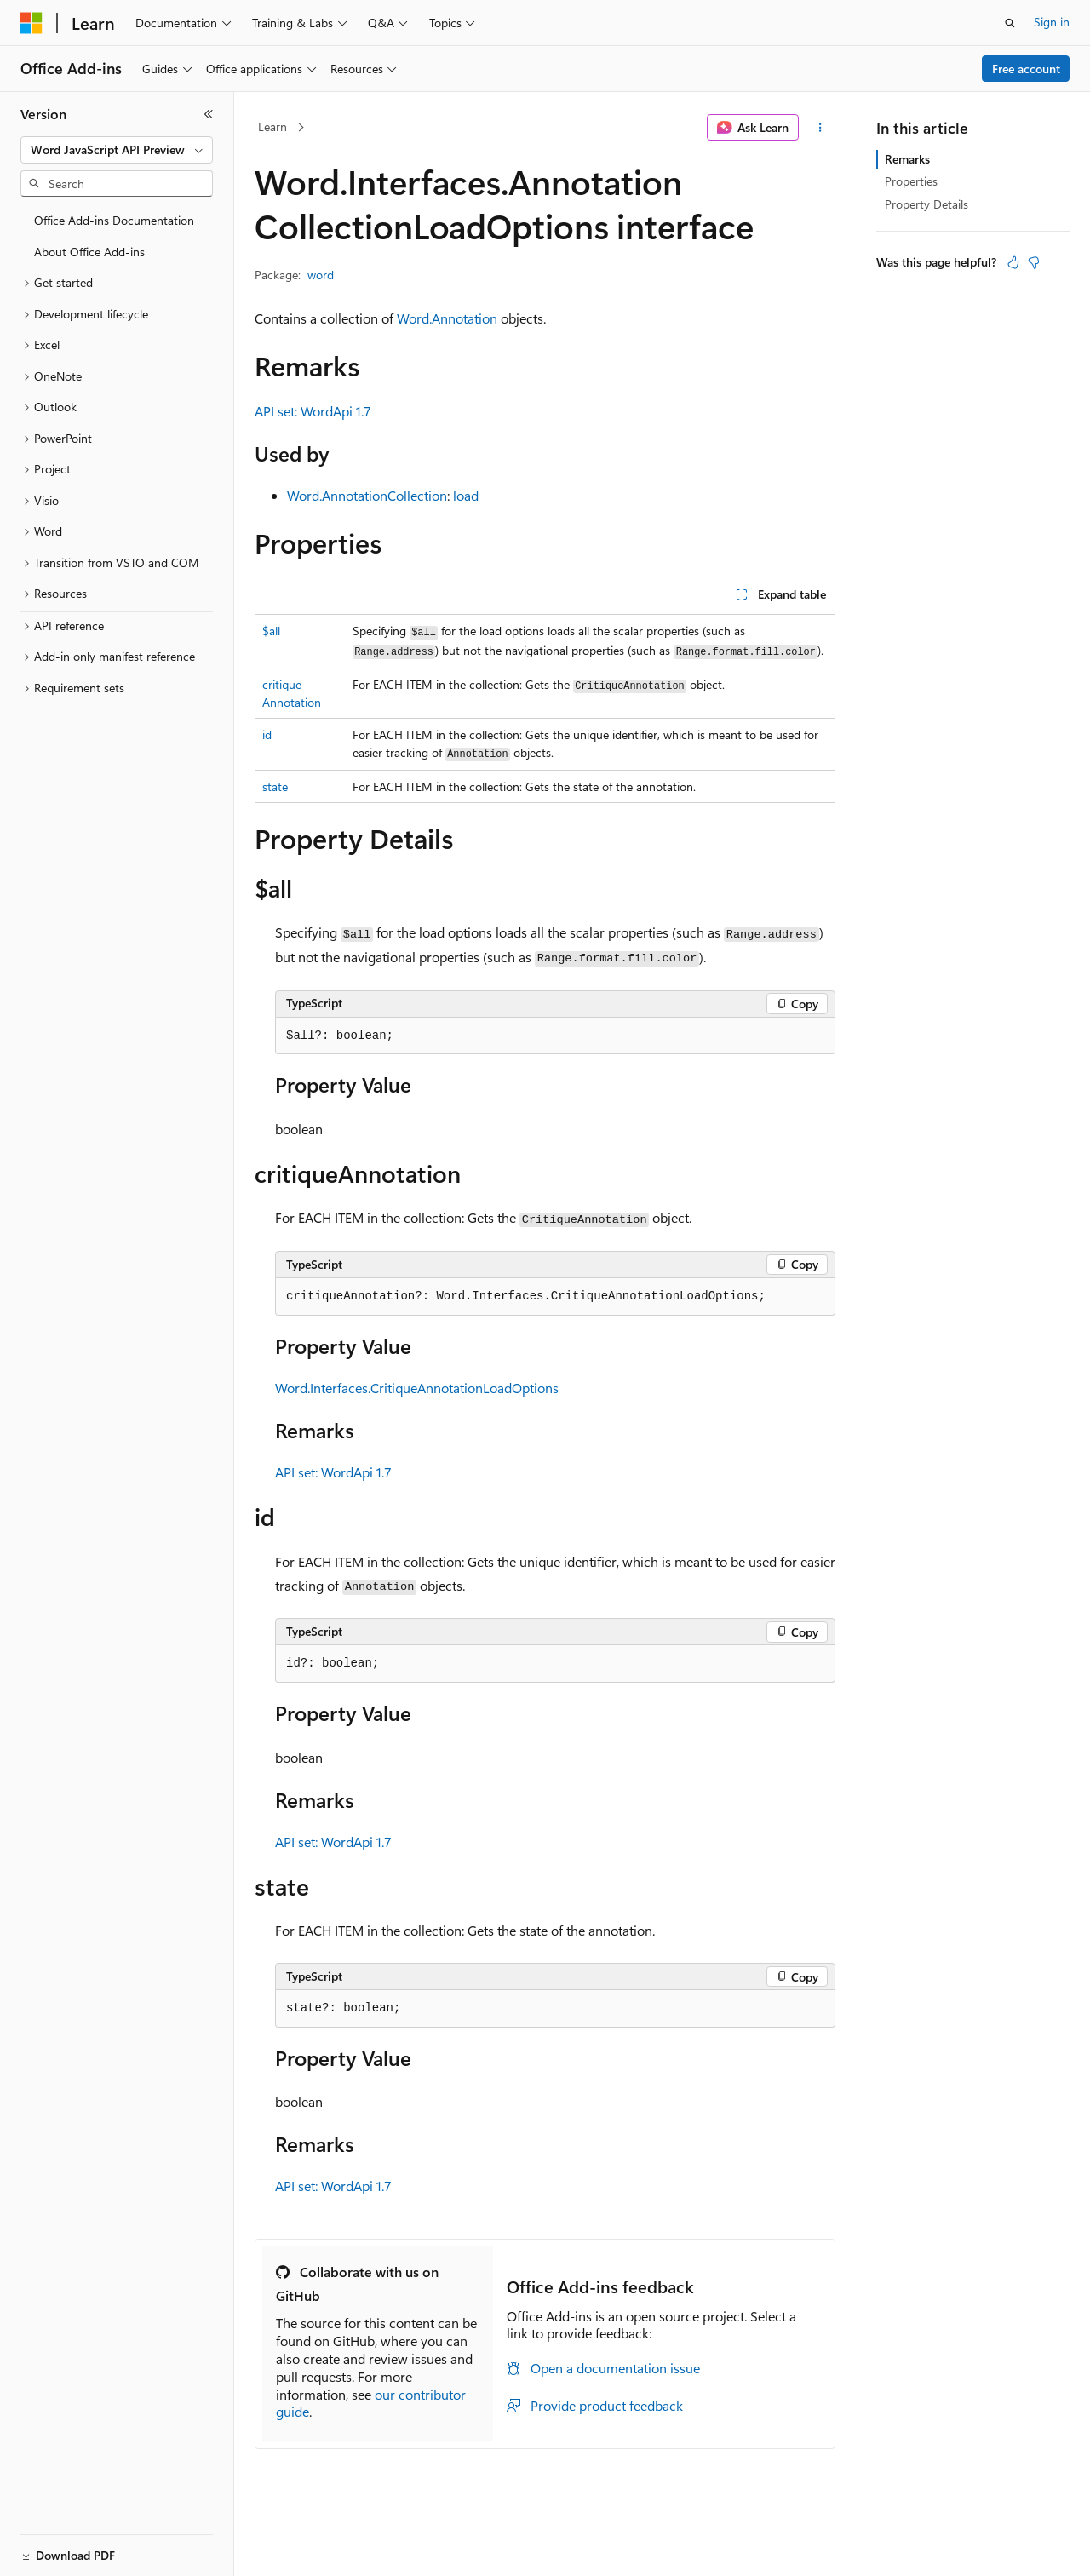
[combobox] (116, 150)
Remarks (907, 159)
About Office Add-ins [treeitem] (89, 252)
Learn (272, 126)
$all (271, 630)
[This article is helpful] (1013, 262)
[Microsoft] (31, 23)
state (275, 786)
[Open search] (1010, 23)
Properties (911, 181)
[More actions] (820, 127)
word (320, 275)
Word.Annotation (447, 318)
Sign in (1052, 22)
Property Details (926, 204)
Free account (1026, 68)
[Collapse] (209, 114)
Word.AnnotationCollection (367, 495)
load (466, 495)
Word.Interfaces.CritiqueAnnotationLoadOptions (417, 1388)
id (267, 734)
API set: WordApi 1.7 (313, 411)
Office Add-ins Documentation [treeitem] (114, 220)
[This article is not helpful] (1034, 262)
